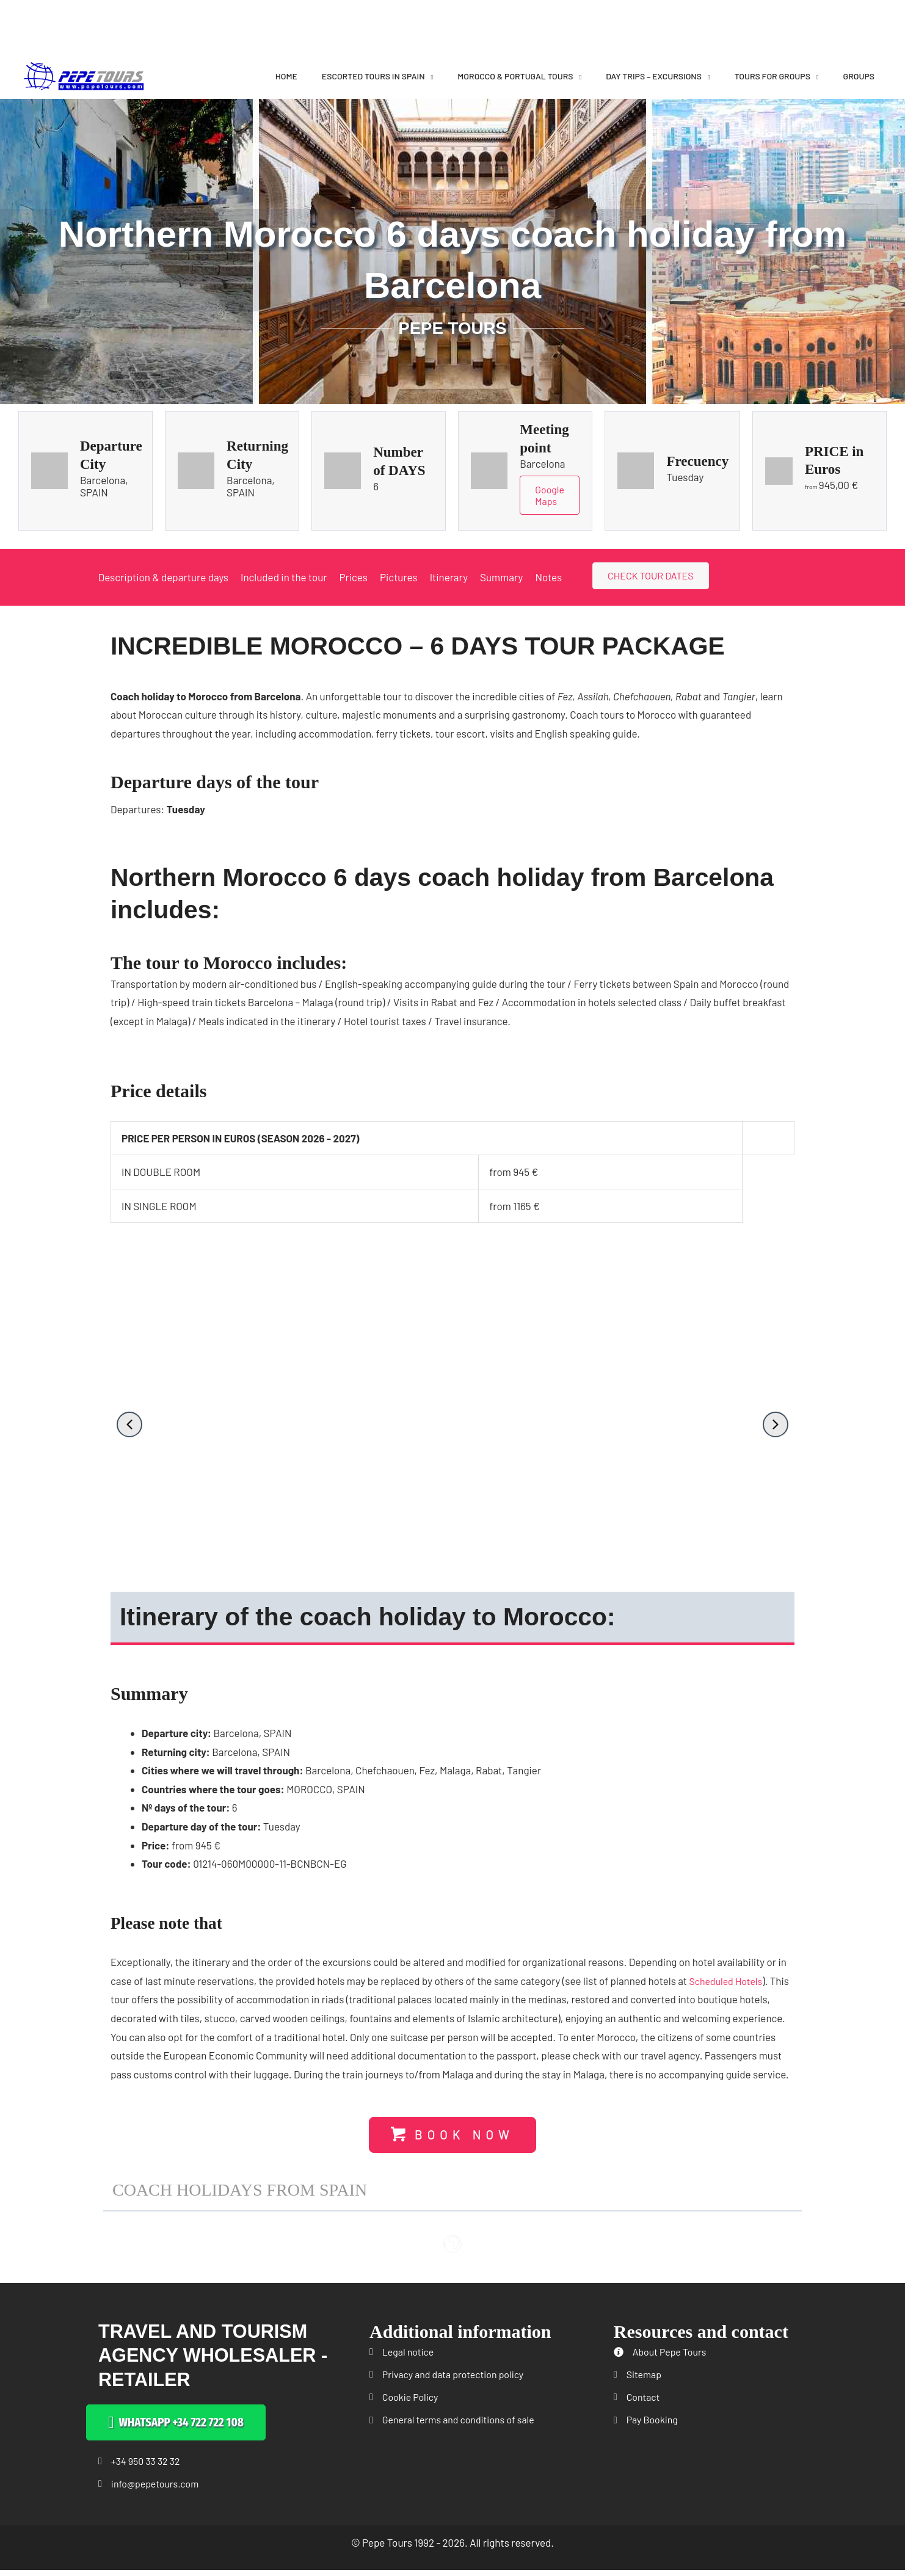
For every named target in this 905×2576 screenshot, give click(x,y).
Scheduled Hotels (728, 1982)
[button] (129, 1426)
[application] (429, 76)
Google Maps (550, 496)
